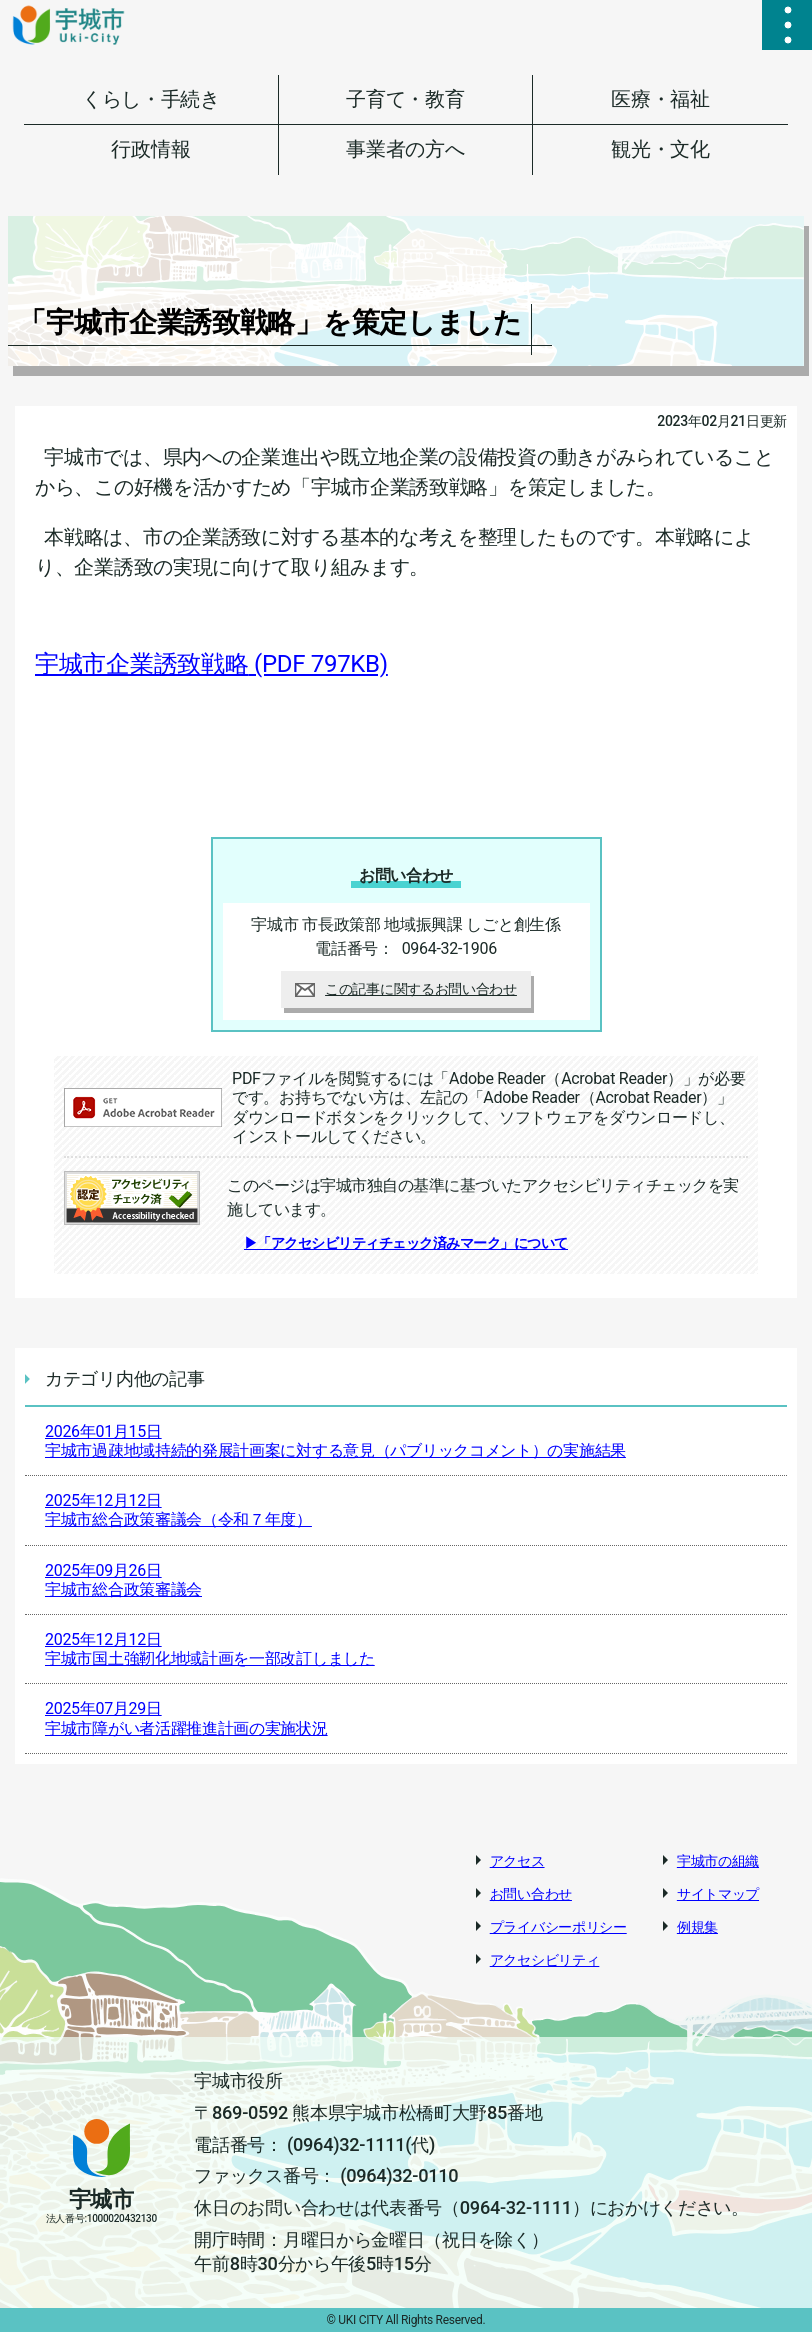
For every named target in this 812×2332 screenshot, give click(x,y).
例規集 (697, 1927)
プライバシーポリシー (558, 1927)
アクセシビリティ (545, 1960)
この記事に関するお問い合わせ (406, 989)
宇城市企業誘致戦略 (211, 664)
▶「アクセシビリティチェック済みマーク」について (406, 1243)
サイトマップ (718, 1894)
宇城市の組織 (718, 1861)
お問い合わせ (531, 1894)
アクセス (517, 1861)
